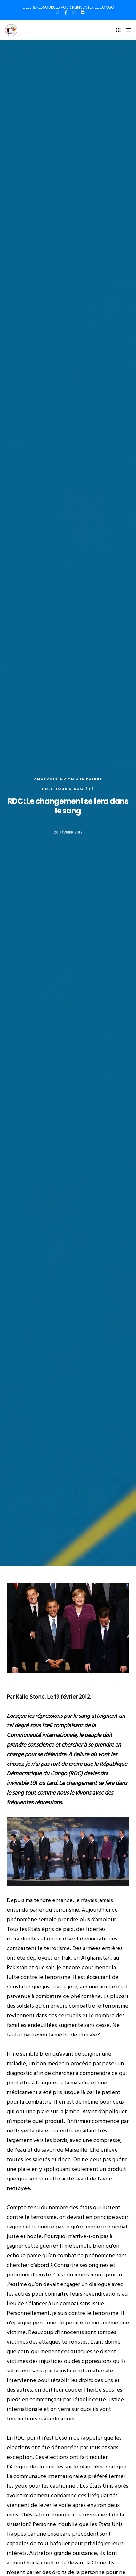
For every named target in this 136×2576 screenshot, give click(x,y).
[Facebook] (65, 12)
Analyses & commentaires (68, 779)
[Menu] (127, 30)
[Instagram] (74, 12)
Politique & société (68, 788)
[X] (57, 12)
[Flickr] (82, 12)
